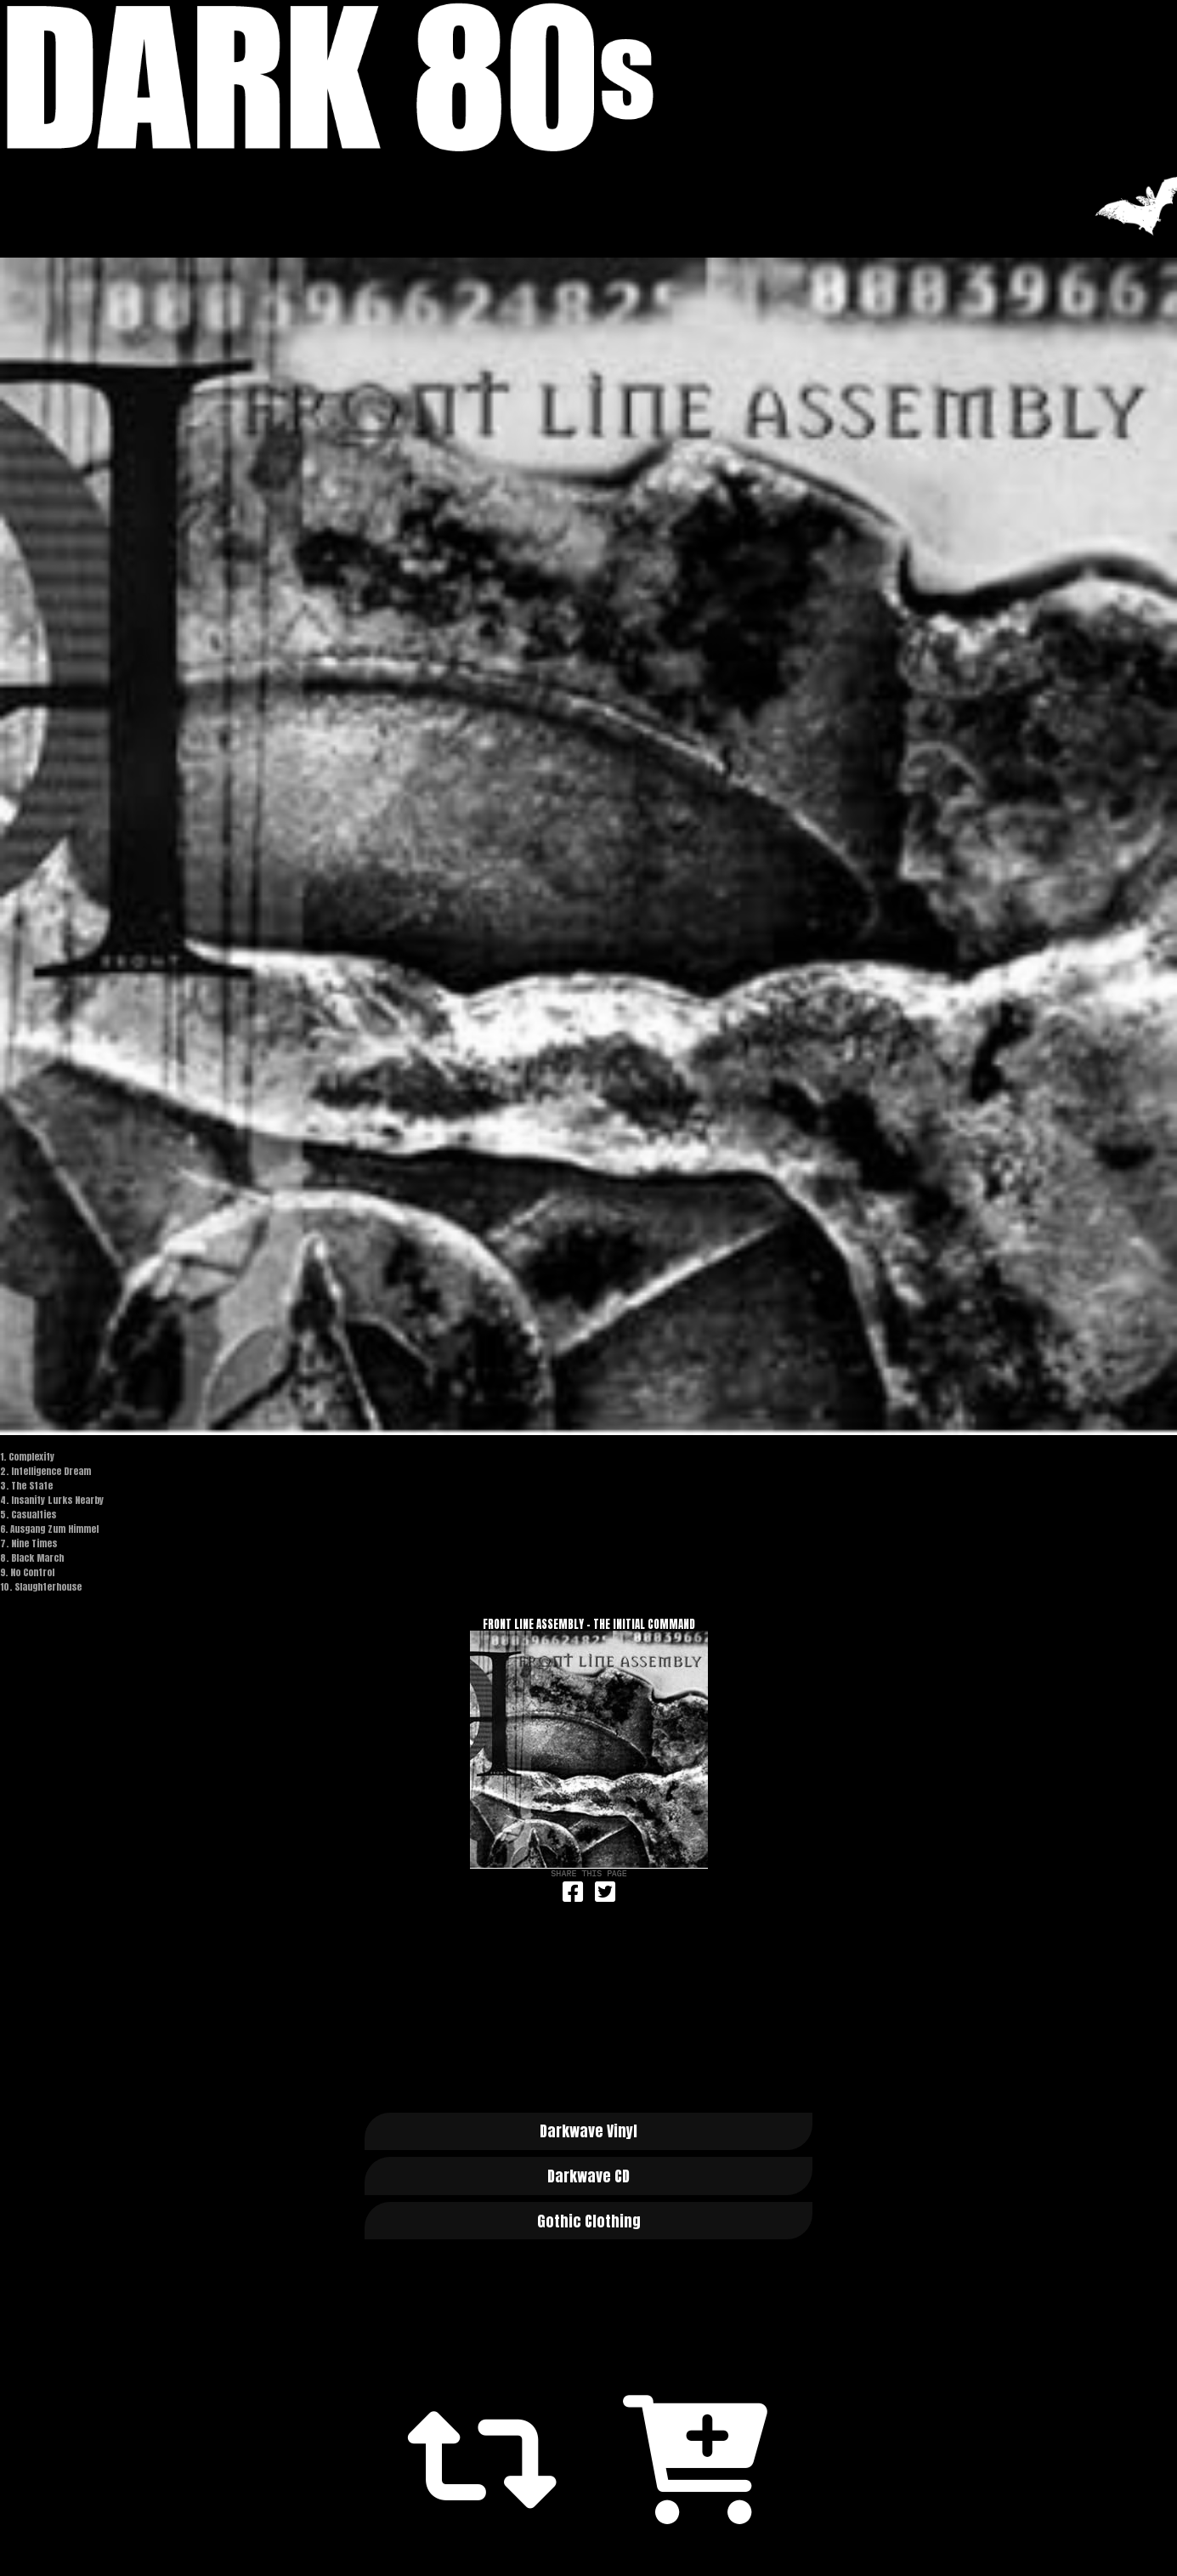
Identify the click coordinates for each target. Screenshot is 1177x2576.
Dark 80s (588, 77)
